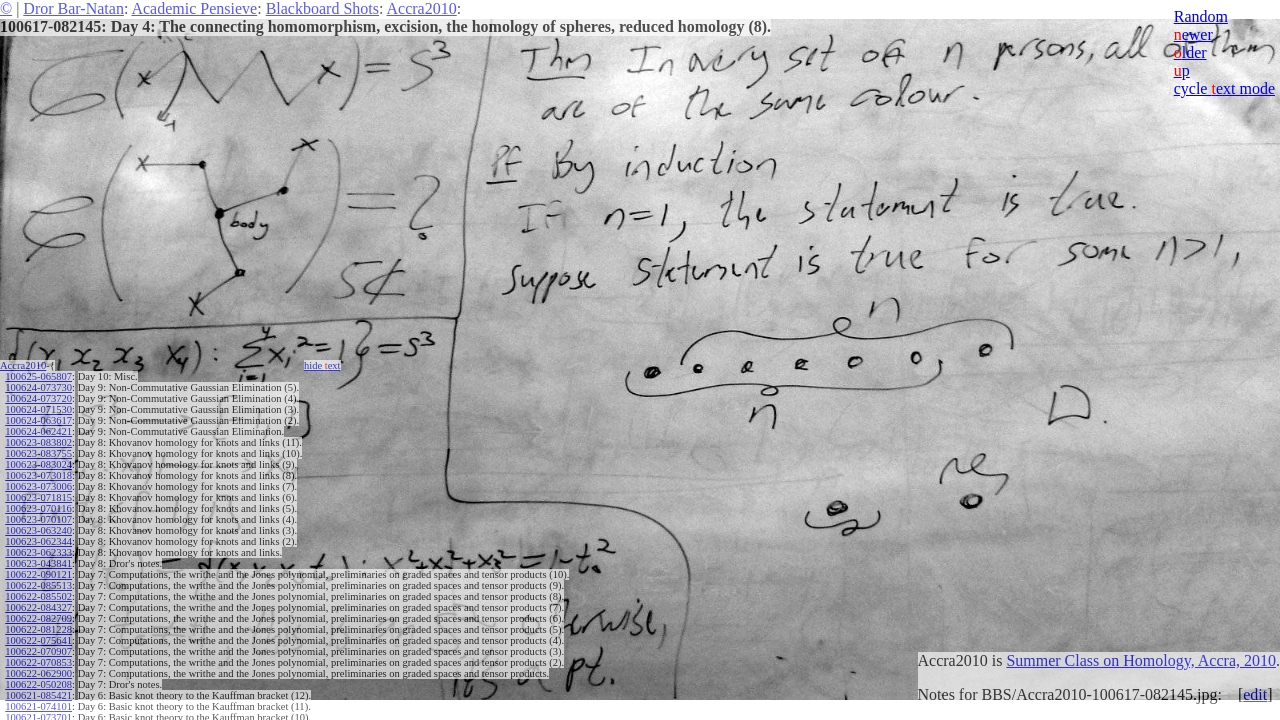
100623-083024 (38, 464)
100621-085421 (38, 695)
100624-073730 (38, 387)
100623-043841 (38, 563)
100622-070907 (38, 651)
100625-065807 (38, 376)
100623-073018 (38, 475)
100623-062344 (38, 541)
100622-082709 (38, 618)
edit (1255, 694)
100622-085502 (38, 596)
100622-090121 (38, 574)
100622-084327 (38, 607)
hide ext (322, 365)
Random (1201, 16)
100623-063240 (38, 530)
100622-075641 (38, 640)
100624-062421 (38, 431)
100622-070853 (38, 662)
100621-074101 (38, 706)
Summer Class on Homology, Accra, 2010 (1141, 660)
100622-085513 (38, 585)
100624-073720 (38, 398)
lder (1190, 52)
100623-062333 (38, 552)
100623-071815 (38, 497)
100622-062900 (38, 673)
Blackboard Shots (322, 8)
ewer (1193, 34)
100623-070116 (38, 508)
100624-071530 (38, 409)
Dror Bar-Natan (73, 8)
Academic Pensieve (194, 8)
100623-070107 (38, 519)
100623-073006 (38, 486)
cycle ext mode (1224, 88)
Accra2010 (422, 8)
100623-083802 (38, 442)
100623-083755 (38, 453)
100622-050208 (38, 684)
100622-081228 (38, 629)
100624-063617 (38, 420)
